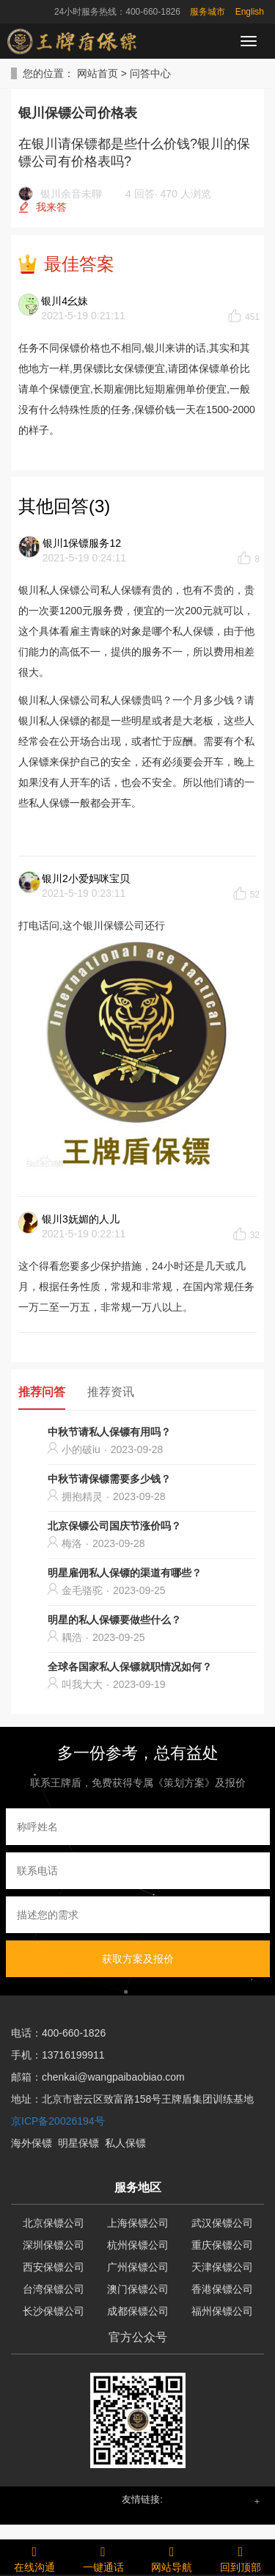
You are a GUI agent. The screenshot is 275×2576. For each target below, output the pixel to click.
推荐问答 (41, 1392)
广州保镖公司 (138, 2267)
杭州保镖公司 (138, 2245)
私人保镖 (125, 2143)
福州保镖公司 (222, 2311)
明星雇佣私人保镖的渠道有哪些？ (125, 1573)
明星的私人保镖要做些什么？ (114, 1620)
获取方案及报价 (138, 1959)
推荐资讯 (110, 1392)
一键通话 (103, 2557)
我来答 (51, 207)
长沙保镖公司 (53, 2311)
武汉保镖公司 (222, 2223)
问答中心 (150, 73)
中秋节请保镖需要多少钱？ (109, 1479)
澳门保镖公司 (138, 2289)
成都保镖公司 (138, 2311)
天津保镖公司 (222, 2267)
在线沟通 (34, 2557)
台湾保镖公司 (53, 2289)
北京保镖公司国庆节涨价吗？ (114, 1526)
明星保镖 (78, 2143)
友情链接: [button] (142, 2499)
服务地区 (137, 2187)
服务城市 (207, 12)
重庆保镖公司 (222, 2245)
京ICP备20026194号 (58, 2121)
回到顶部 (240, 2557)
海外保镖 (31, 2143)
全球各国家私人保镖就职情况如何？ (130, 1667)
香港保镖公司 (222, 2289)
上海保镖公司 (138, 2223)
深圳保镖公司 (53, 2245)
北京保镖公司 (53, 2223)
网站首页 (97, 73)
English (249, 12)
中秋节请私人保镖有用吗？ (109, 1432)
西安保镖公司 (53, 2267)
